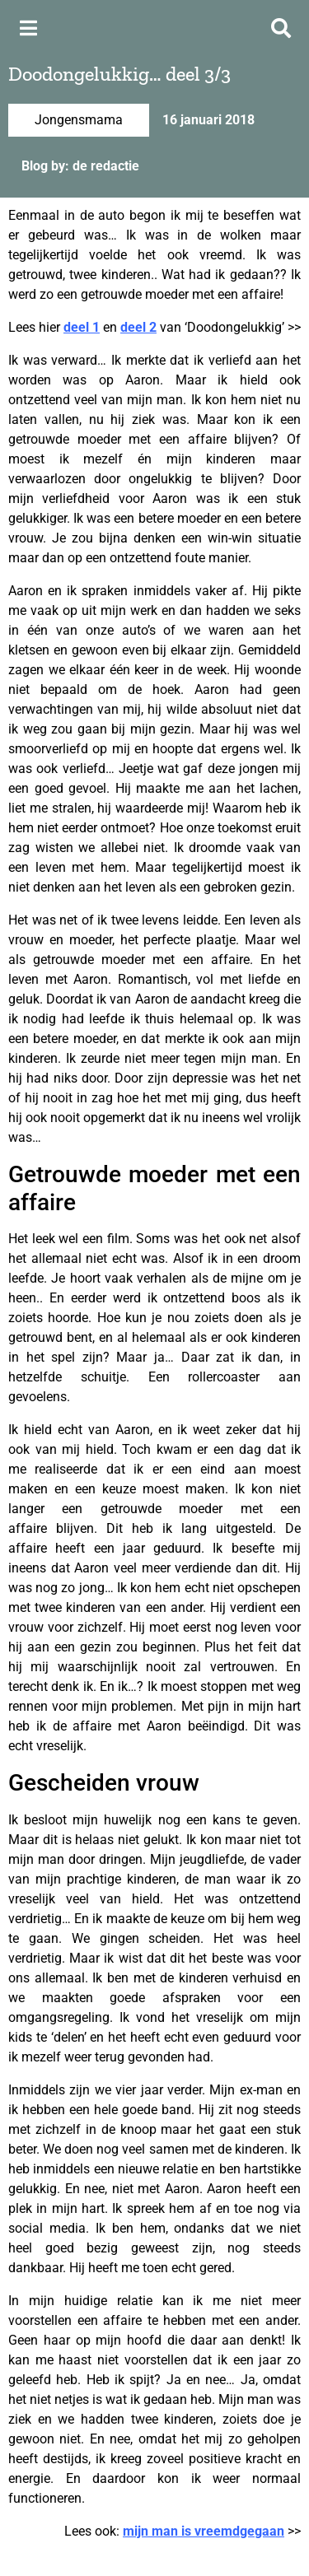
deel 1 (81, 327)
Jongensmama (79, 120)
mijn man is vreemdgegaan (203, 2531)
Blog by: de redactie (80, 166)
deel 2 (138, 327)
